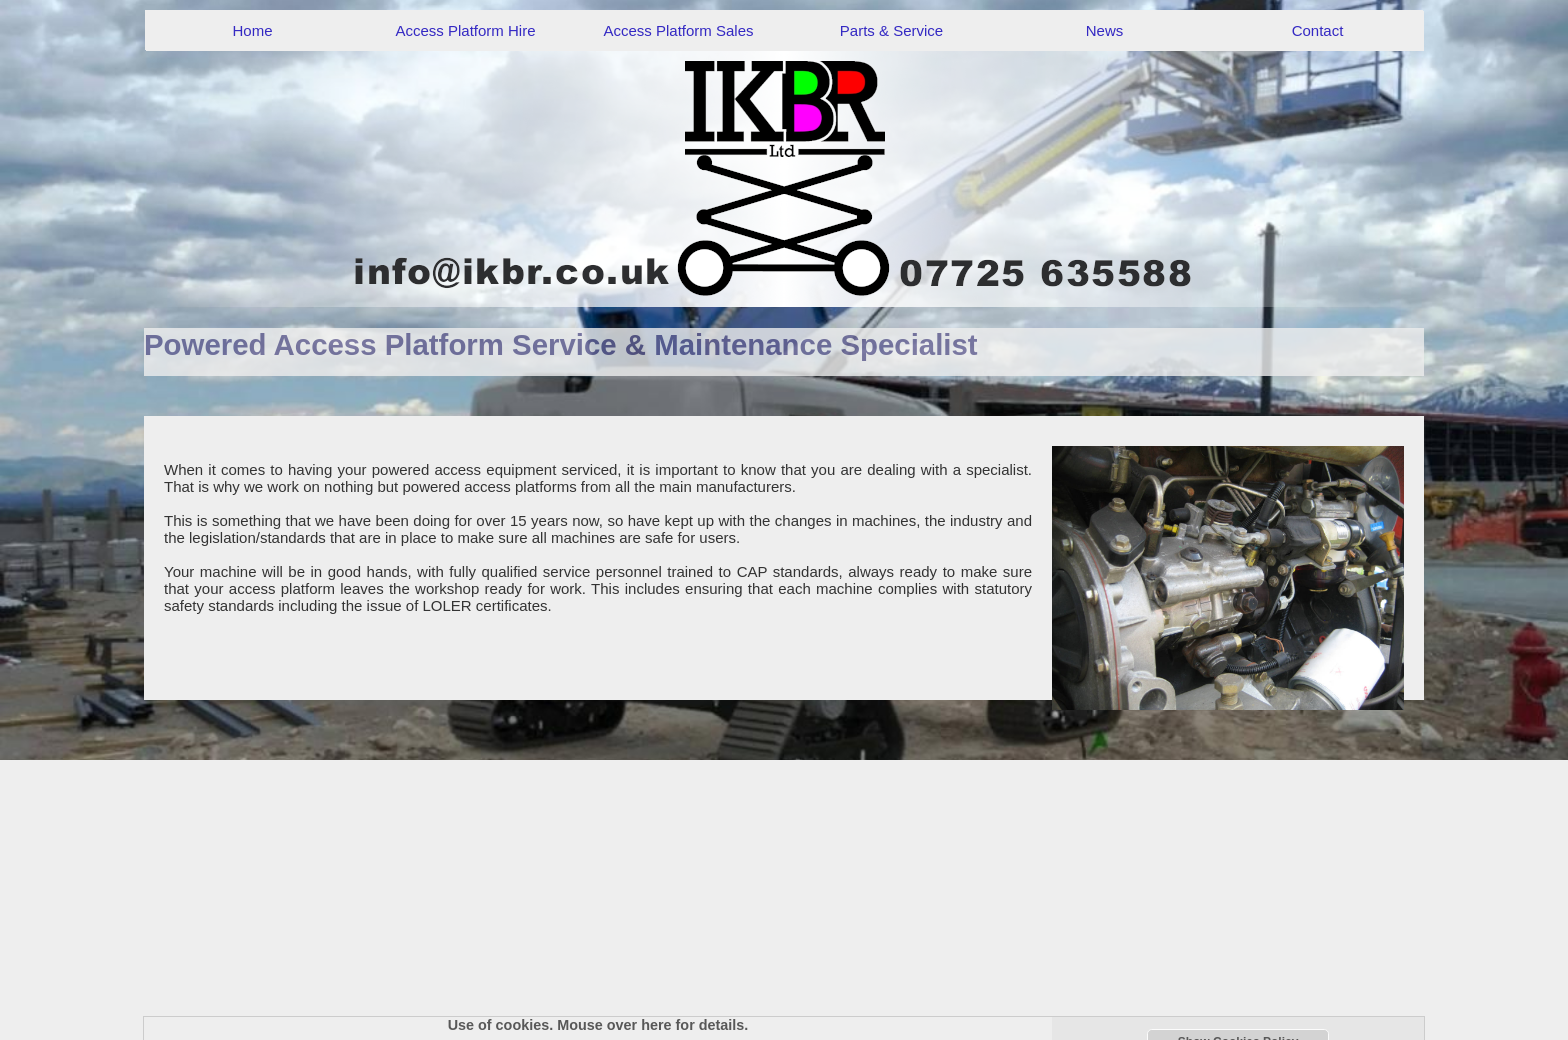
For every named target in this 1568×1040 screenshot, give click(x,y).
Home (252, 30)
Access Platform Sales (678, 30)
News (1105, 30)
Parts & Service (891, 30)
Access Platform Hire (465, 30)
